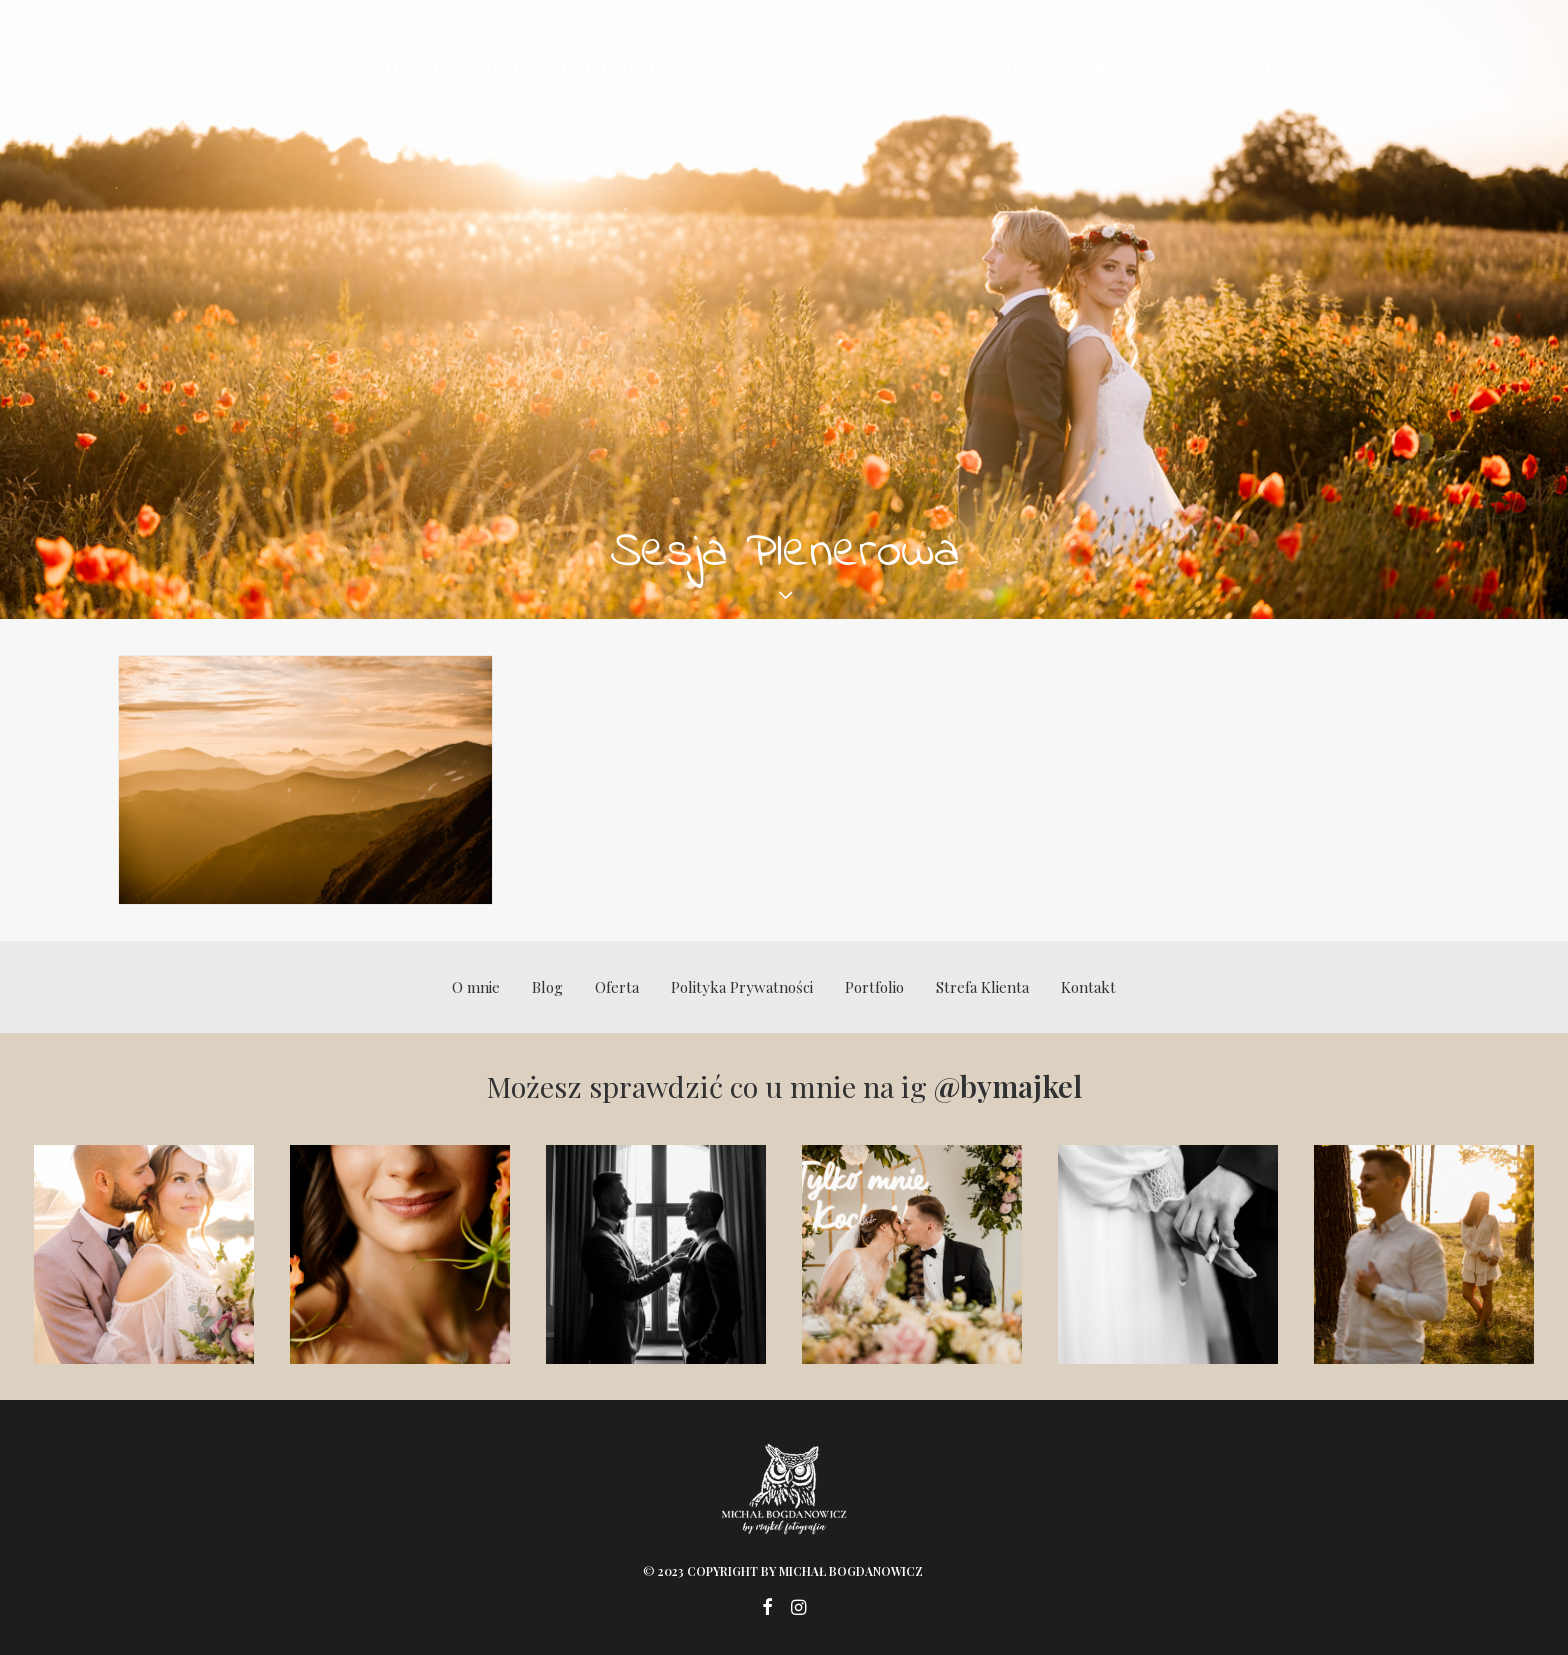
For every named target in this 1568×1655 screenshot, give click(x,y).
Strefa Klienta (979, 68)
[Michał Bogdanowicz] (784, 68)
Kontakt (1231, 68)
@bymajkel (1008, 1086)
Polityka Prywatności (742, 987)
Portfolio (614, 68)
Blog (505, 68)
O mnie (419, 68)
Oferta (1123, 68)
